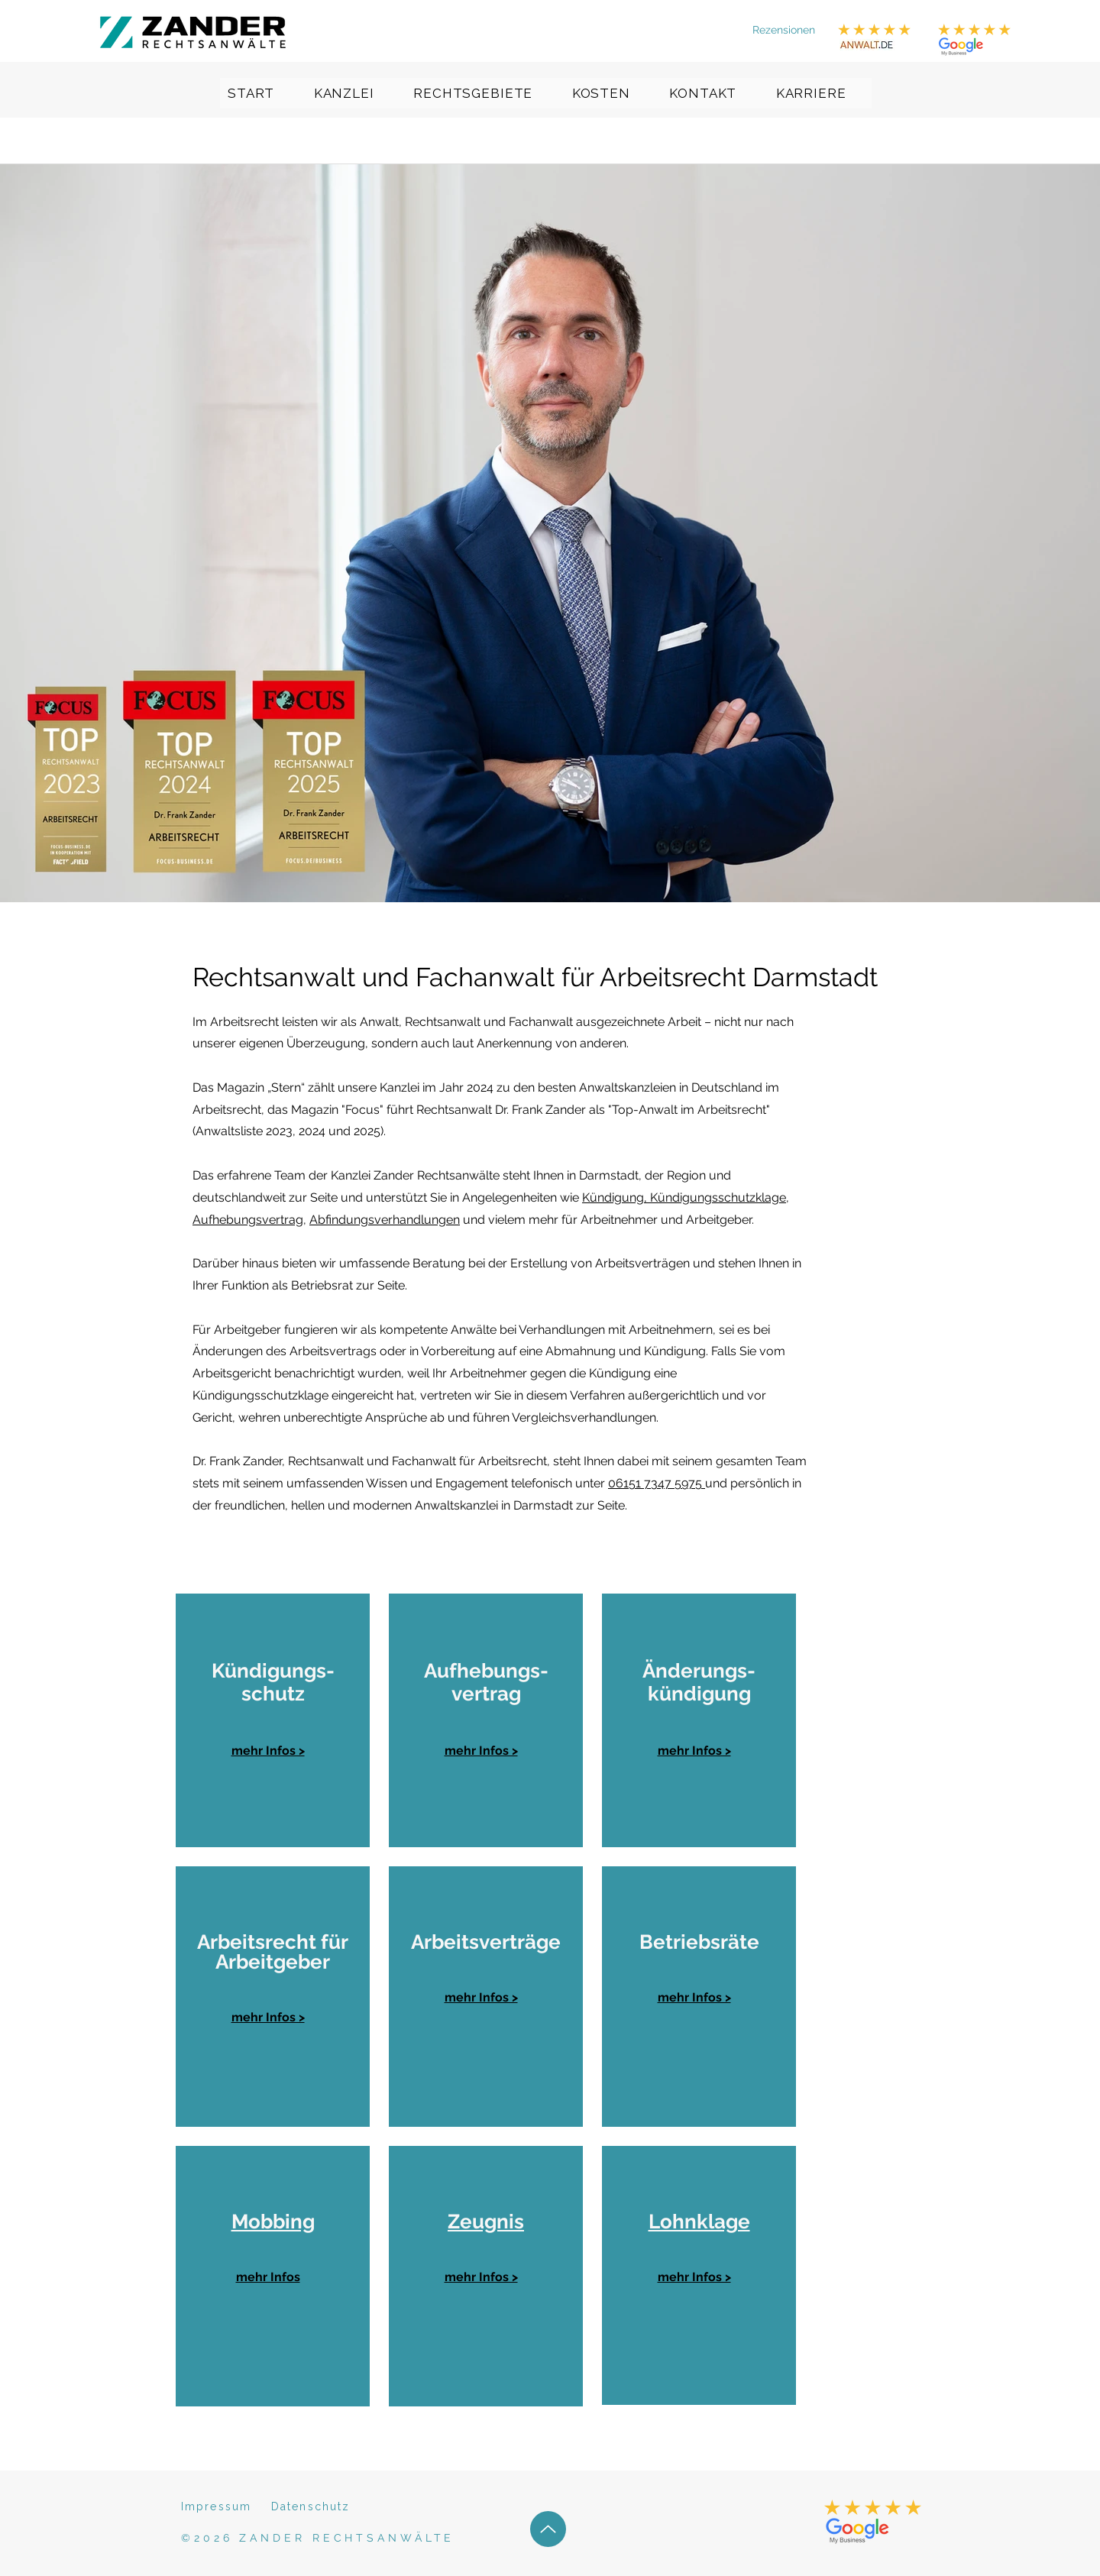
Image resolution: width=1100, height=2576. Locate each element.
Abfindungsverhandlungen (384, 1219)
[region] (273, 1720)
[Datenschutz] (325, 2506)
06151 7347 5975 (656, 1483)
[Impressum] (221, 2506)
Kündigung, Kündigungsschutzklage (684, 1197)
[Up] (548, 2529)
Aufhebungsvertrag (247, 1219)
